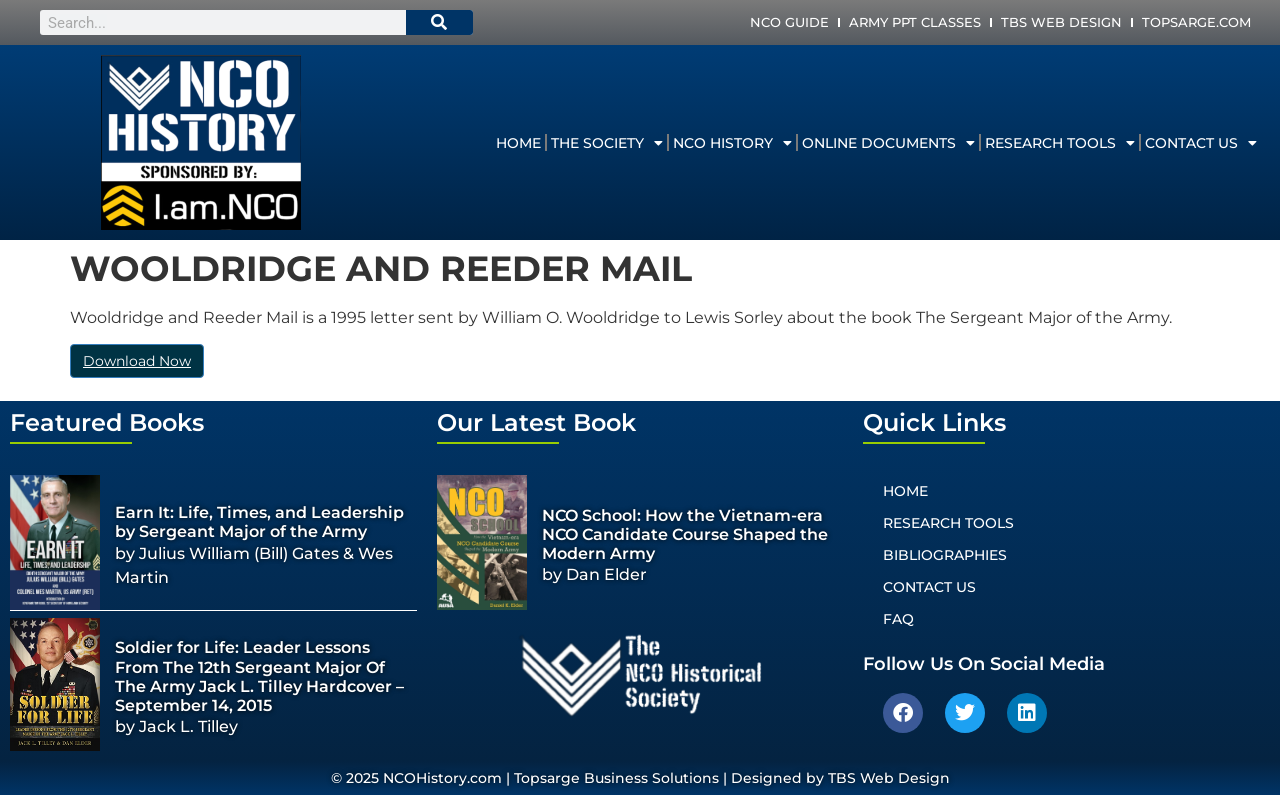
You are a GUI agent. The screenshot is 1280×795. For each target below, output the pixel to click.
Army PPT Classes (915, 22)
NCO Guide (789, 22)
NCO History (732, 143)
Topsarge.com (1196, 22)
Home (518, 143)
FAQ (898, 619)
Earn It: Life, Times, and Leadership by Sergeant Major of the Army (259, 522)
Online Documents (888, 143)
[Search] (440, 22)
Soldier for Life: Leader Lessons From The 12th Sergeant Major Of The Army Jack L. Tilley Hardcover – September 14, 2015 (259, 676)
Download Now (137, 361)
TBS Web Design (1061, 22)
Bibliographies (945, 555)
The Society (607, 143)
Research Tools (1060, 143)
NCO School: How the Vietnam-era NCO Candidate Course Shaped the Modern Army (685, 534)
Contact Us (1201, 143)
